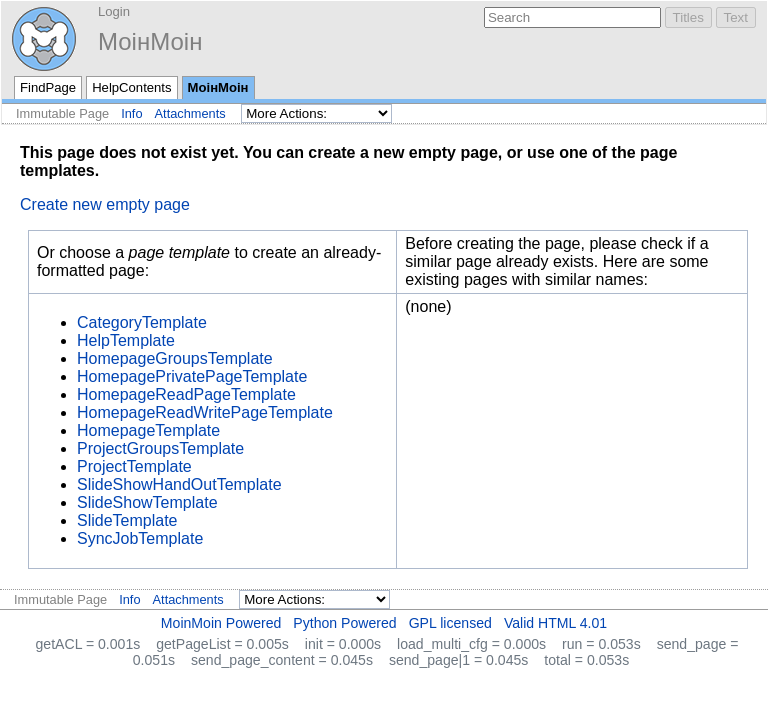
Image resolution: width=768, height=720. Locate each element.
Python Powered (344, 623)
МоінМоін (150, 41)
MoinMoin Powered (221, 623)
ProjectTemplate (134, 466)
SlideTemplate (127, 520)
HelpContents (131, 87)
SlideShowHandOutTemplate (179, 484)
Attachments (190, 113)
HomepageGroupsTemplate (175, 358)
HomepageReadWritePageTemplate (205, 412)
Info (131, 113)
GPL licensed (450, 623)
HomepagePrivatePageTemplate (192, 376)
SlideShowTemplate (147, 502)
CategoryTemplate (142, 322)
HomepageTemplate (148, 430)
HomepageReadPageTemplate (186, 394)
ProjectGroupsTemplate (160, 448)
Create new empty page (105, 204)
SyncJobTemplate (140, 538)
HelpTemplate (126, 340)
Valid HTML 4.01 (555, 623)
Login (114, 11)
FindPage (48, 87)
